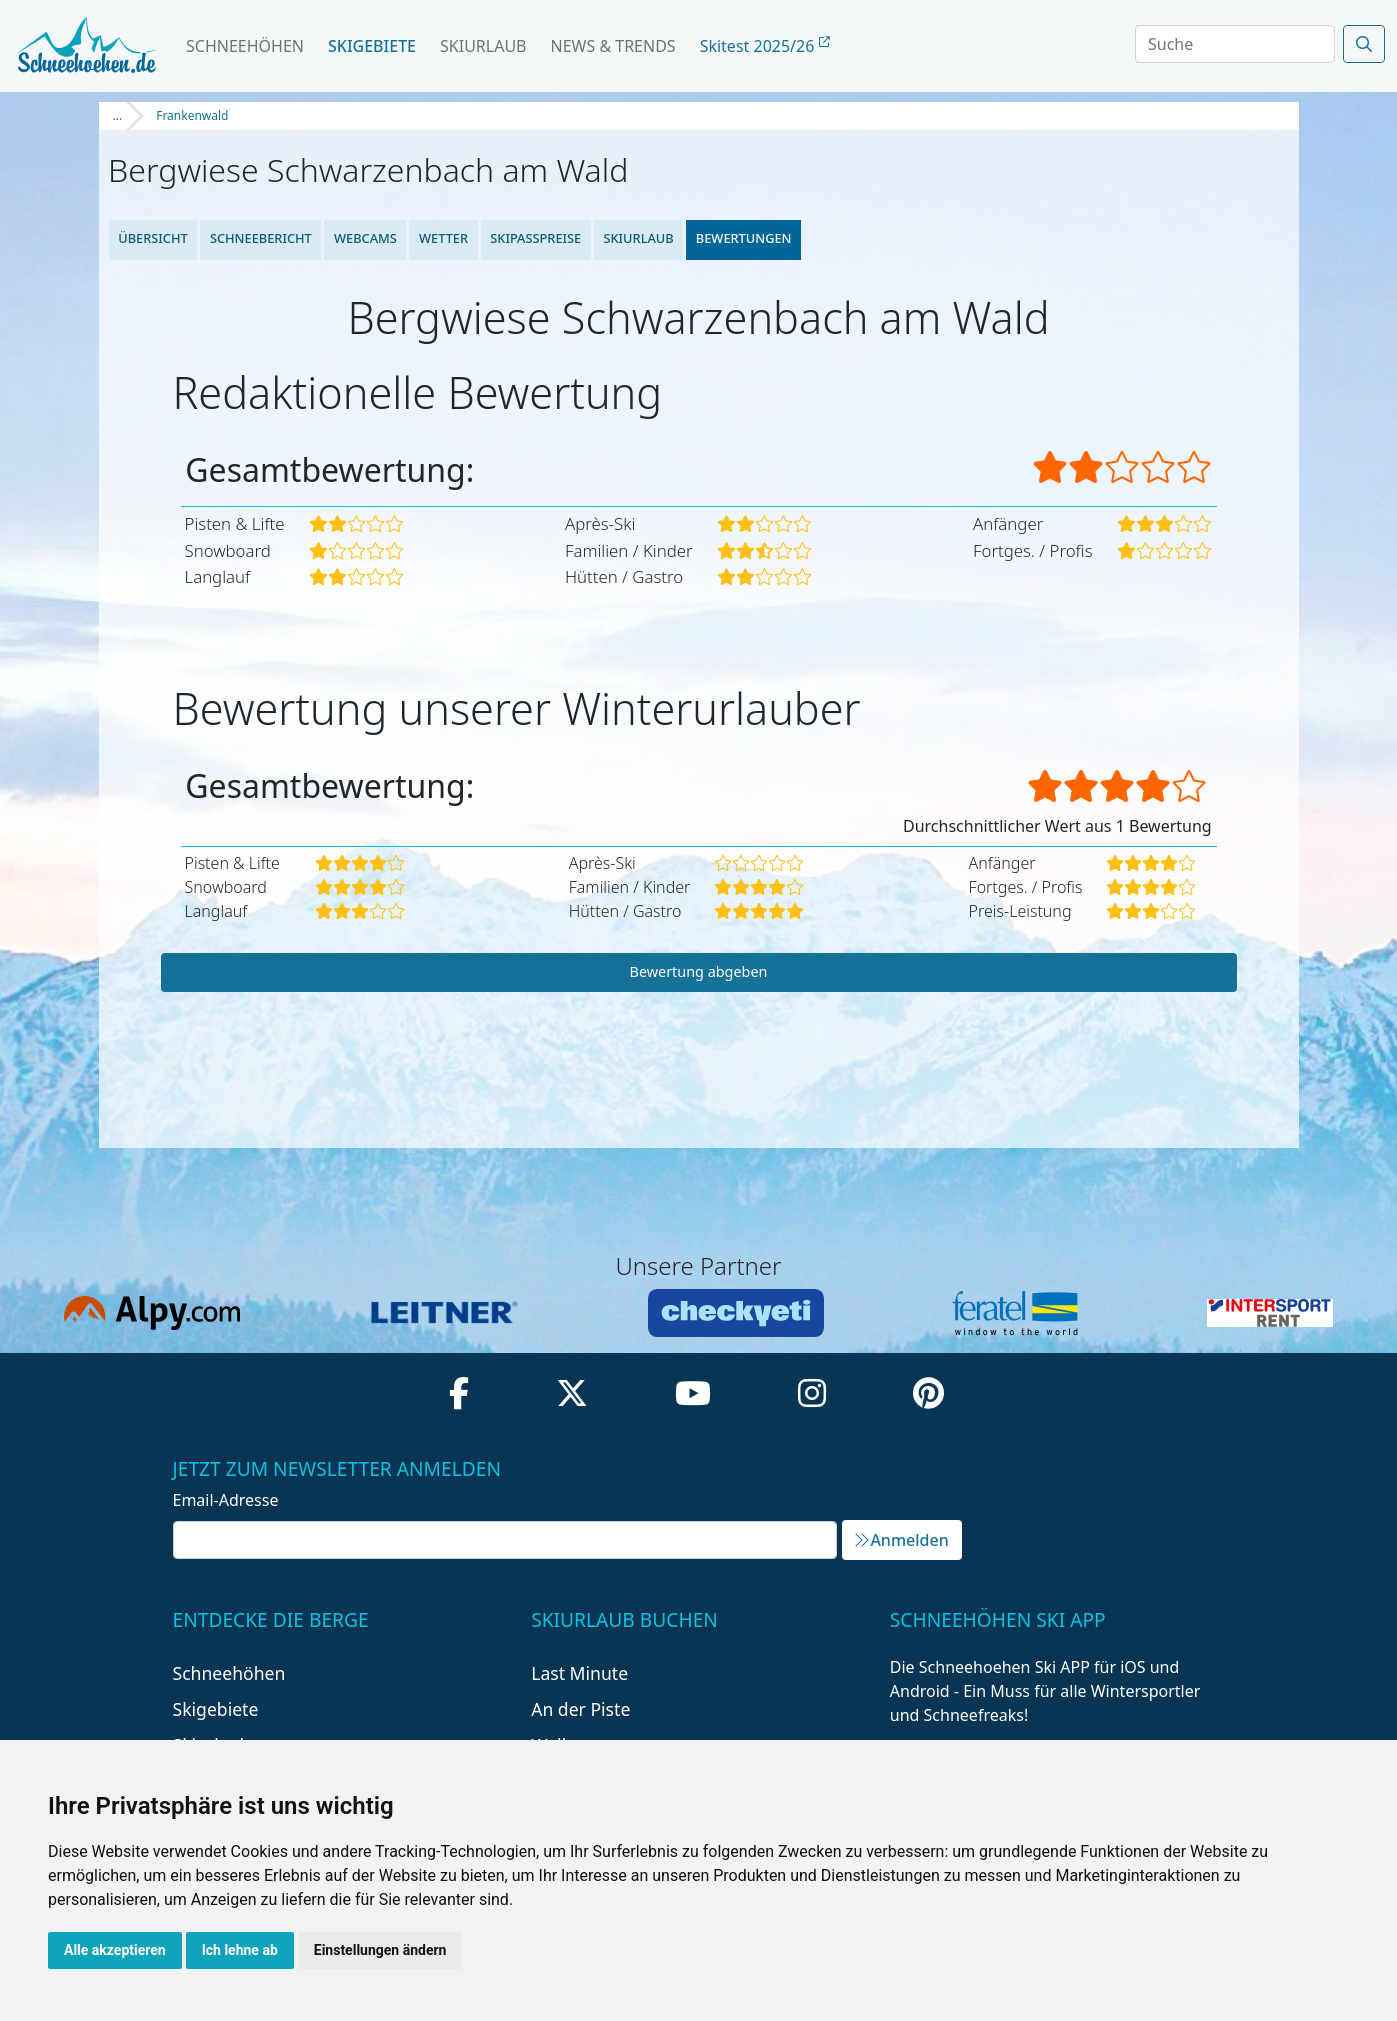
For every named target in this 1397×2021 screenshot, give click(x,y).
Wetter (443, 238)
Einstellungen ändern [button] (380, 1950)
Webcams (365, 238)
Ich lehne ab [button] (240, 1950)
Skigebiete (372, 46)
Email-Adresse (226, 1500)
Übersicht (153, 238)
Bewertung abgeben (699, 971)
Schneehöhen (245, 46)
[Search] (1235, 44)
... (118, 115)
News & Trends (613, 46)
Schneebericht (260, 238)
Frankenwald (192, 115)
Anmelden (901, 1540)
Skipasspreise (535, 238)
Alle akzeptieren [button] (115, 1950)
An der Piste (580, 1709)
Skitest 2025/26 (765, 46)
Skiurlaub (483, 46)
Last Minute (579, 1673)
